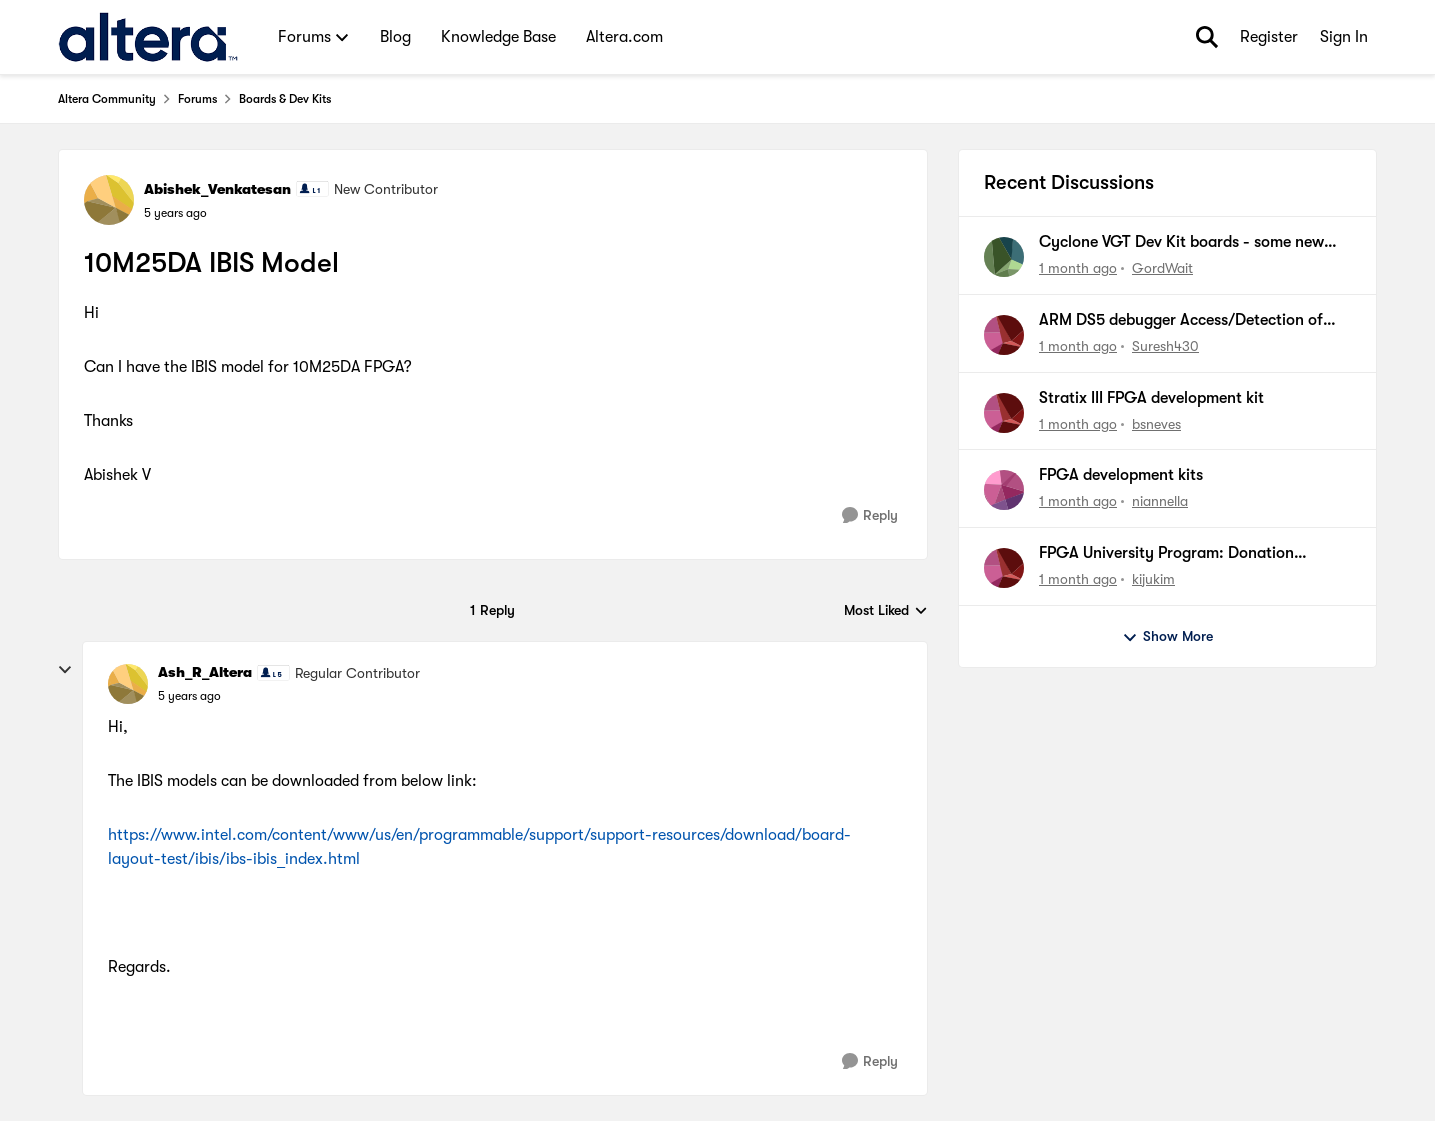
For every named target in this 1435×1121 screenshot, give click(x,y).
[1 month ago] (1078, 268)
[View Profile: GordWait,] (1004, 257)
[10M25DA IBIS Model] (189, 696)
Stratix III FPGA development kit (1151, 398)
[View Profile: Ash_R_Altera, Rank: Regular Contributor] (128, 684)
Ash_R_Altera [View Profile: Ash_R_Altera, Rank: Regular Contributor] (205, 672)
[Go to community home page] (148, 37)
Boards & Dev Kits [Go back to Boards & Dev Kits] (285, 99)
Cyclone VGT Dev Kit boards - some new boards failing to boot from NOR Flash (1181, 243)
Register (1269, 37)
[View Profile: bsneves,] (1004, 413)
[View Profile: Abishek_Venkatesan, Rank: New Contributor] (109, 200)
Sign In (1344, 37)
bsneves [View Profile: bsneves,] (1156, 423)
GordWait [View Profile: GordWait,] (1162, 268)
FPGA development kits (1121, 475)
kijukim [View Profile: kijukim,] (1153, 579)
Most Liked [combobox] (886, 611)
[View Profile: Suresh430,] (1004, 335)
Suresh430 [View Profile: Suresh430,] (1165, 346)
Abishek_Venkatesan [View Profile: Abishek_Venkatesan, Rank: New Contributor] (217, 189)
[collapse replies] (65, 670)
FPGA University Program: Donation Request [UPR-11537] (1166, 554)
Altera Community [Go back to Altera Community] (107, 99)
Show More (1167, 637)
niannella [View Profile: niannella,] (1160, 501)
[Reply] (870, 515)
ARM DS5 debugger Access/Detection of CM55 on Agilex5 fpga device (1181, 321)
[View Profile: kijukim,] (1004, 568)
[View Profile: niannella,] (1004, 490)
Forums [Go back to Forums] (197, 99)
